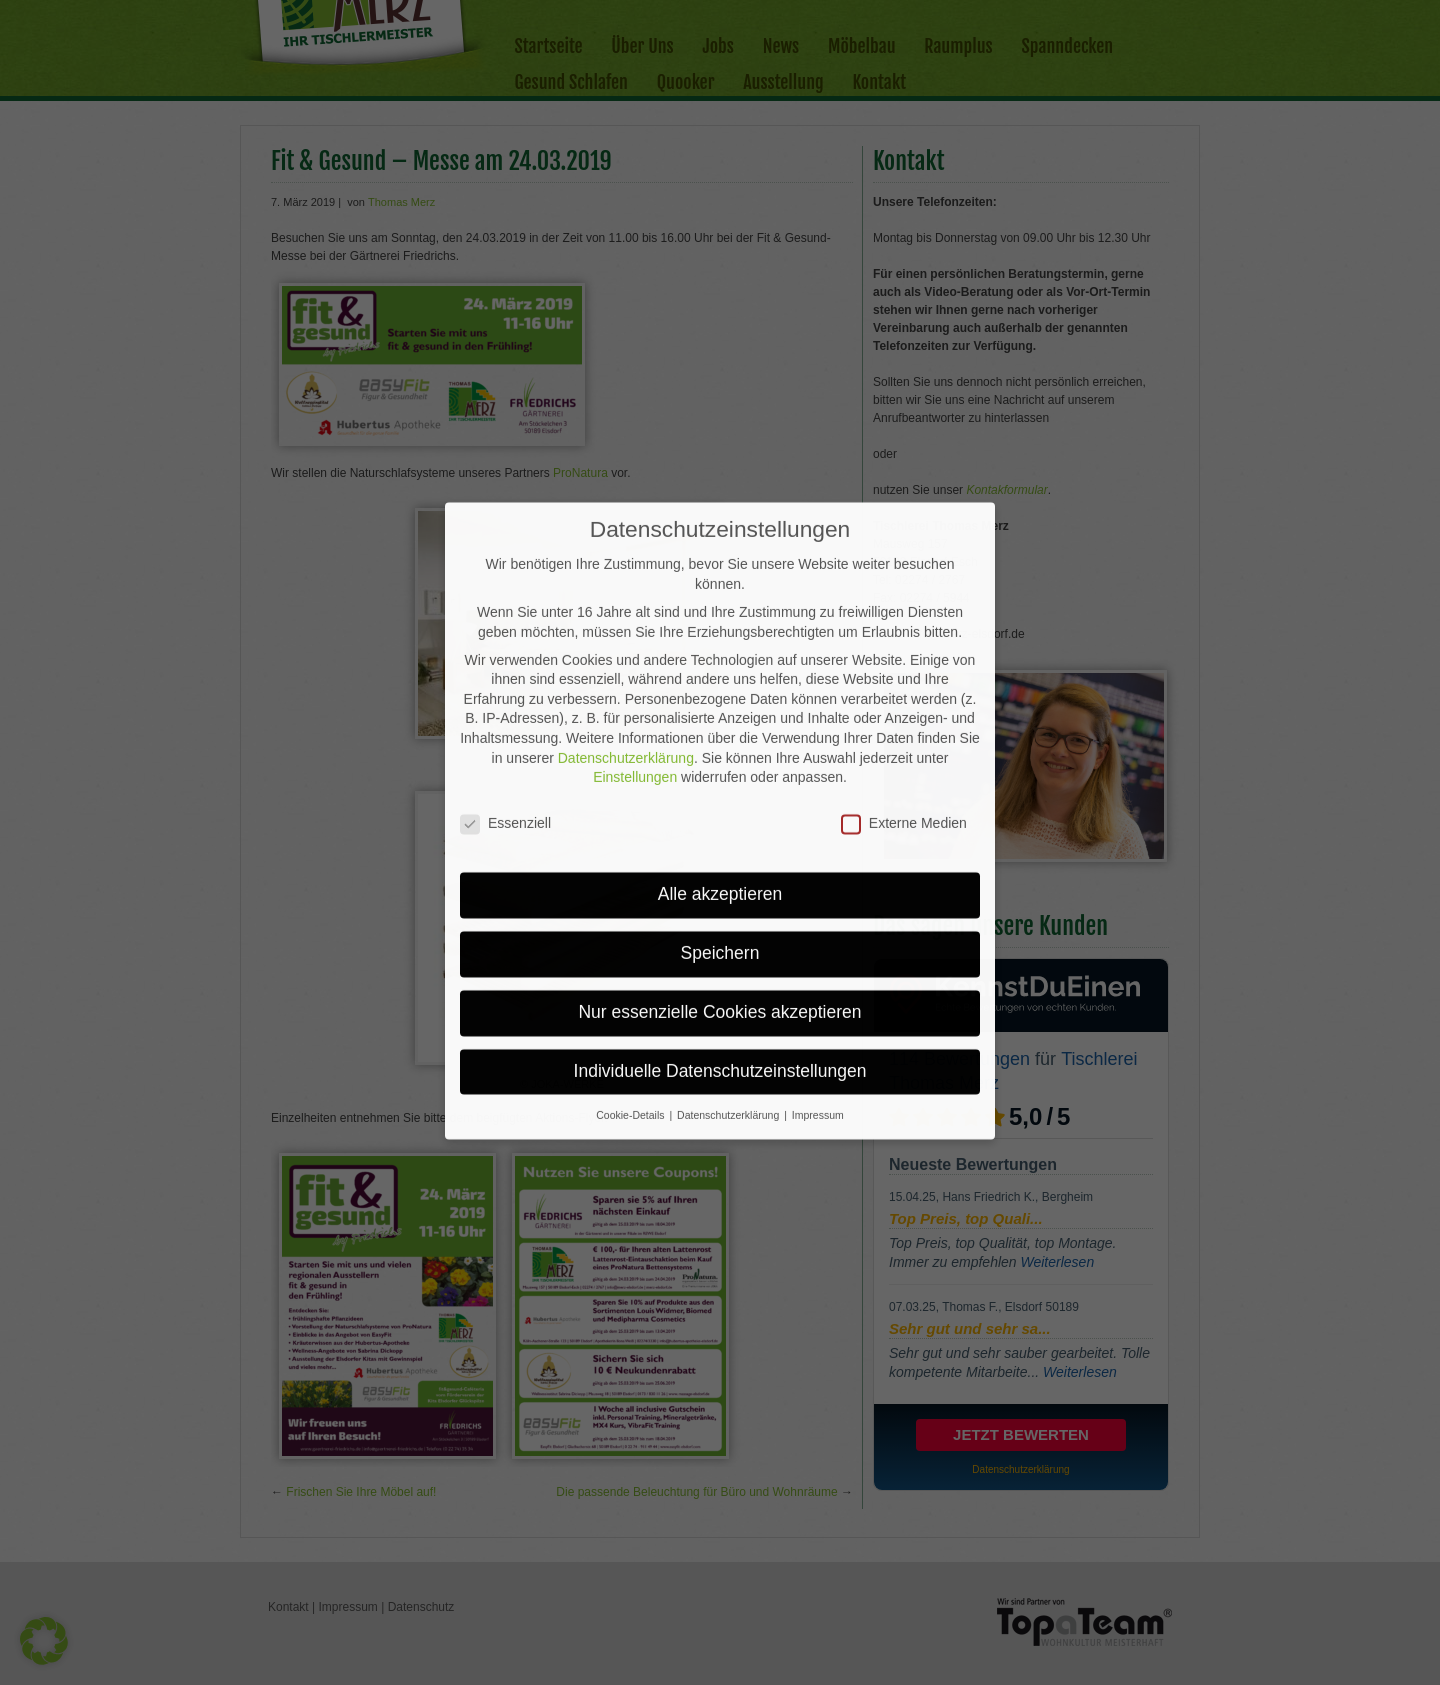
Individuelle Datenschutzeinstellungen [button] (720, 967)
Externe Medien (904, 719)
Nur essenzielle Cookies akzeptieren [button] (719, 908)
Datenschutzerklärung (626, 654)
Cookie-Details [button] (631, 1011)
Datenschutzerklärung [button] (729, 1011)
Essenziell (505, 719)
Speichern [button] (720, 849)
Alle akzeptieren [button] (720, 790)
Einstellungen (635, 673)
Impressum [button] (818, 1011)
